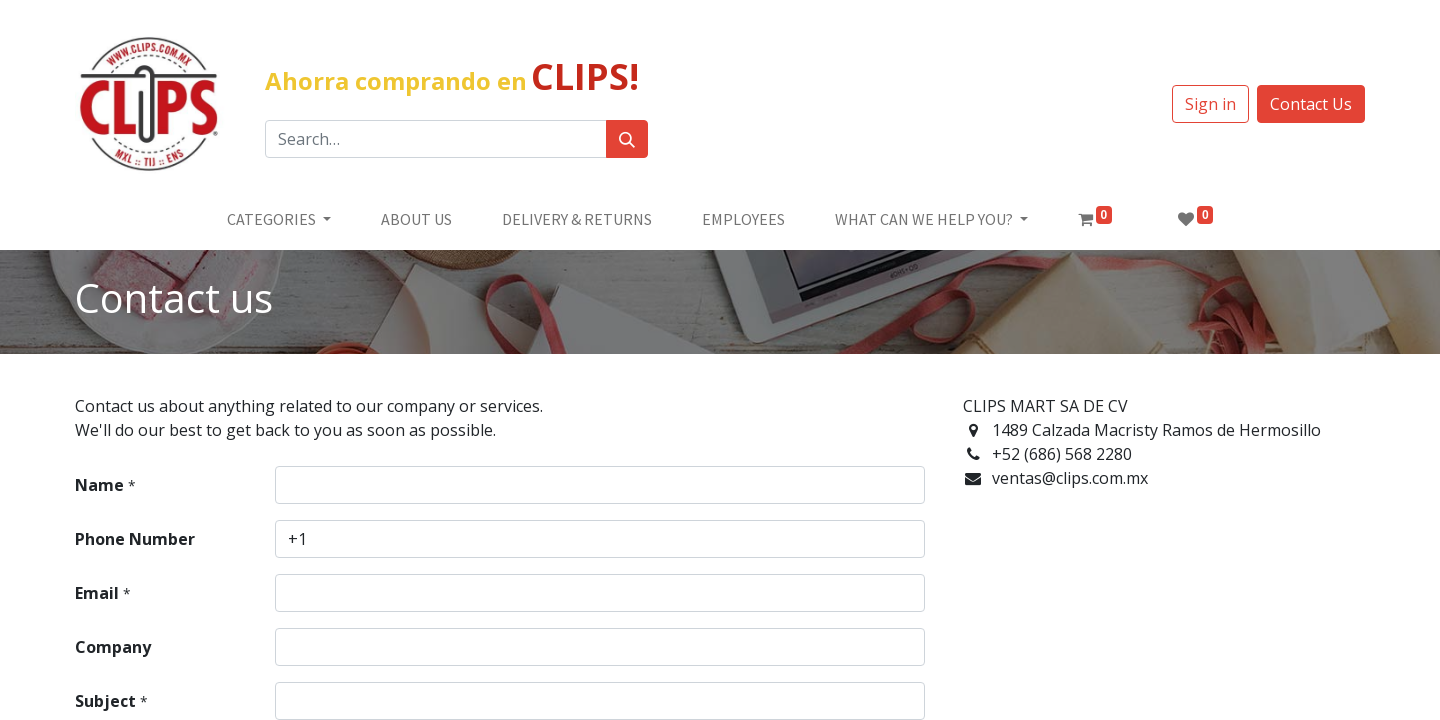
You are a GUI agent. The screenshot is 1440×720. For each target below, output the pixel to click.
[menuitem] (416, 219)
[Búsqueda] (627, 139)
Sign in (1210, 104)
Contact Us (1311, 104)
